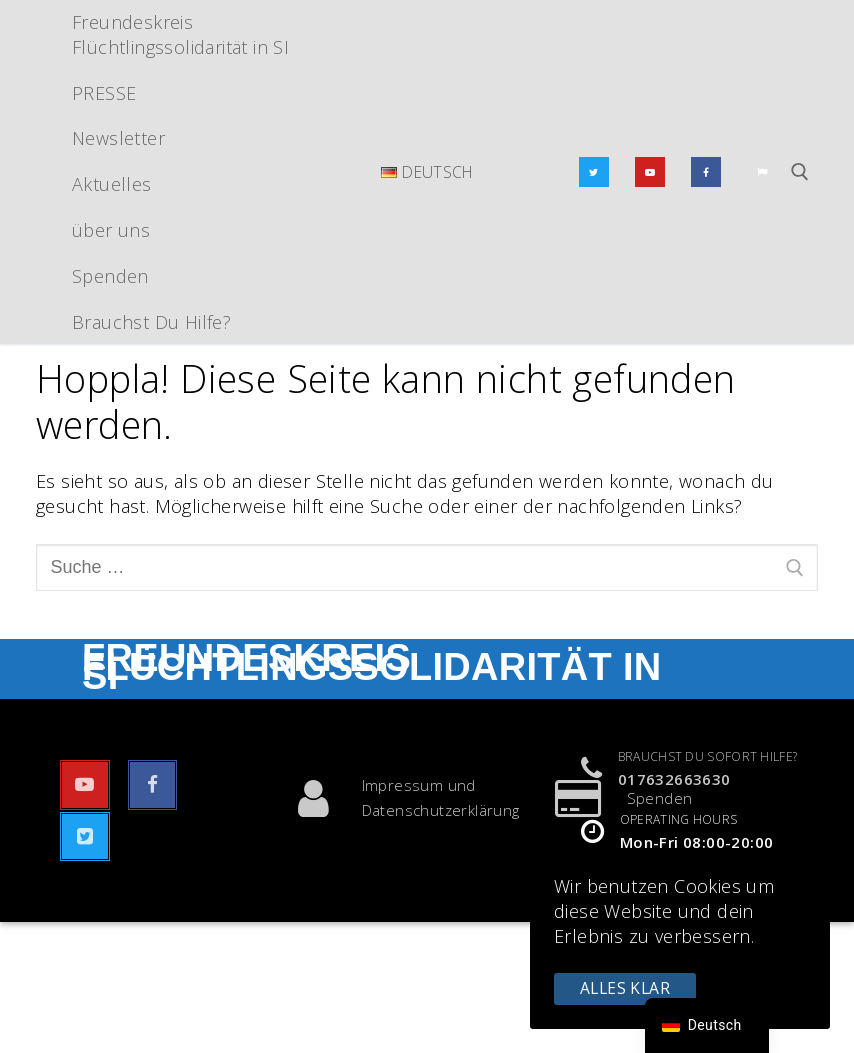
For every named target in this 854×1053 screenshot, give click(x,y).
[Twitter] (594, 172)
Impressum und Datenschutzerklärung (395, 798)
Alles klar (625, 988)
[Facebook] (706, 172)
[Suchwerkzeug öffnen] (800, 172)
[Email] (762, 172)
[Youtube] (650, 172)
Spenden (614, 798)
